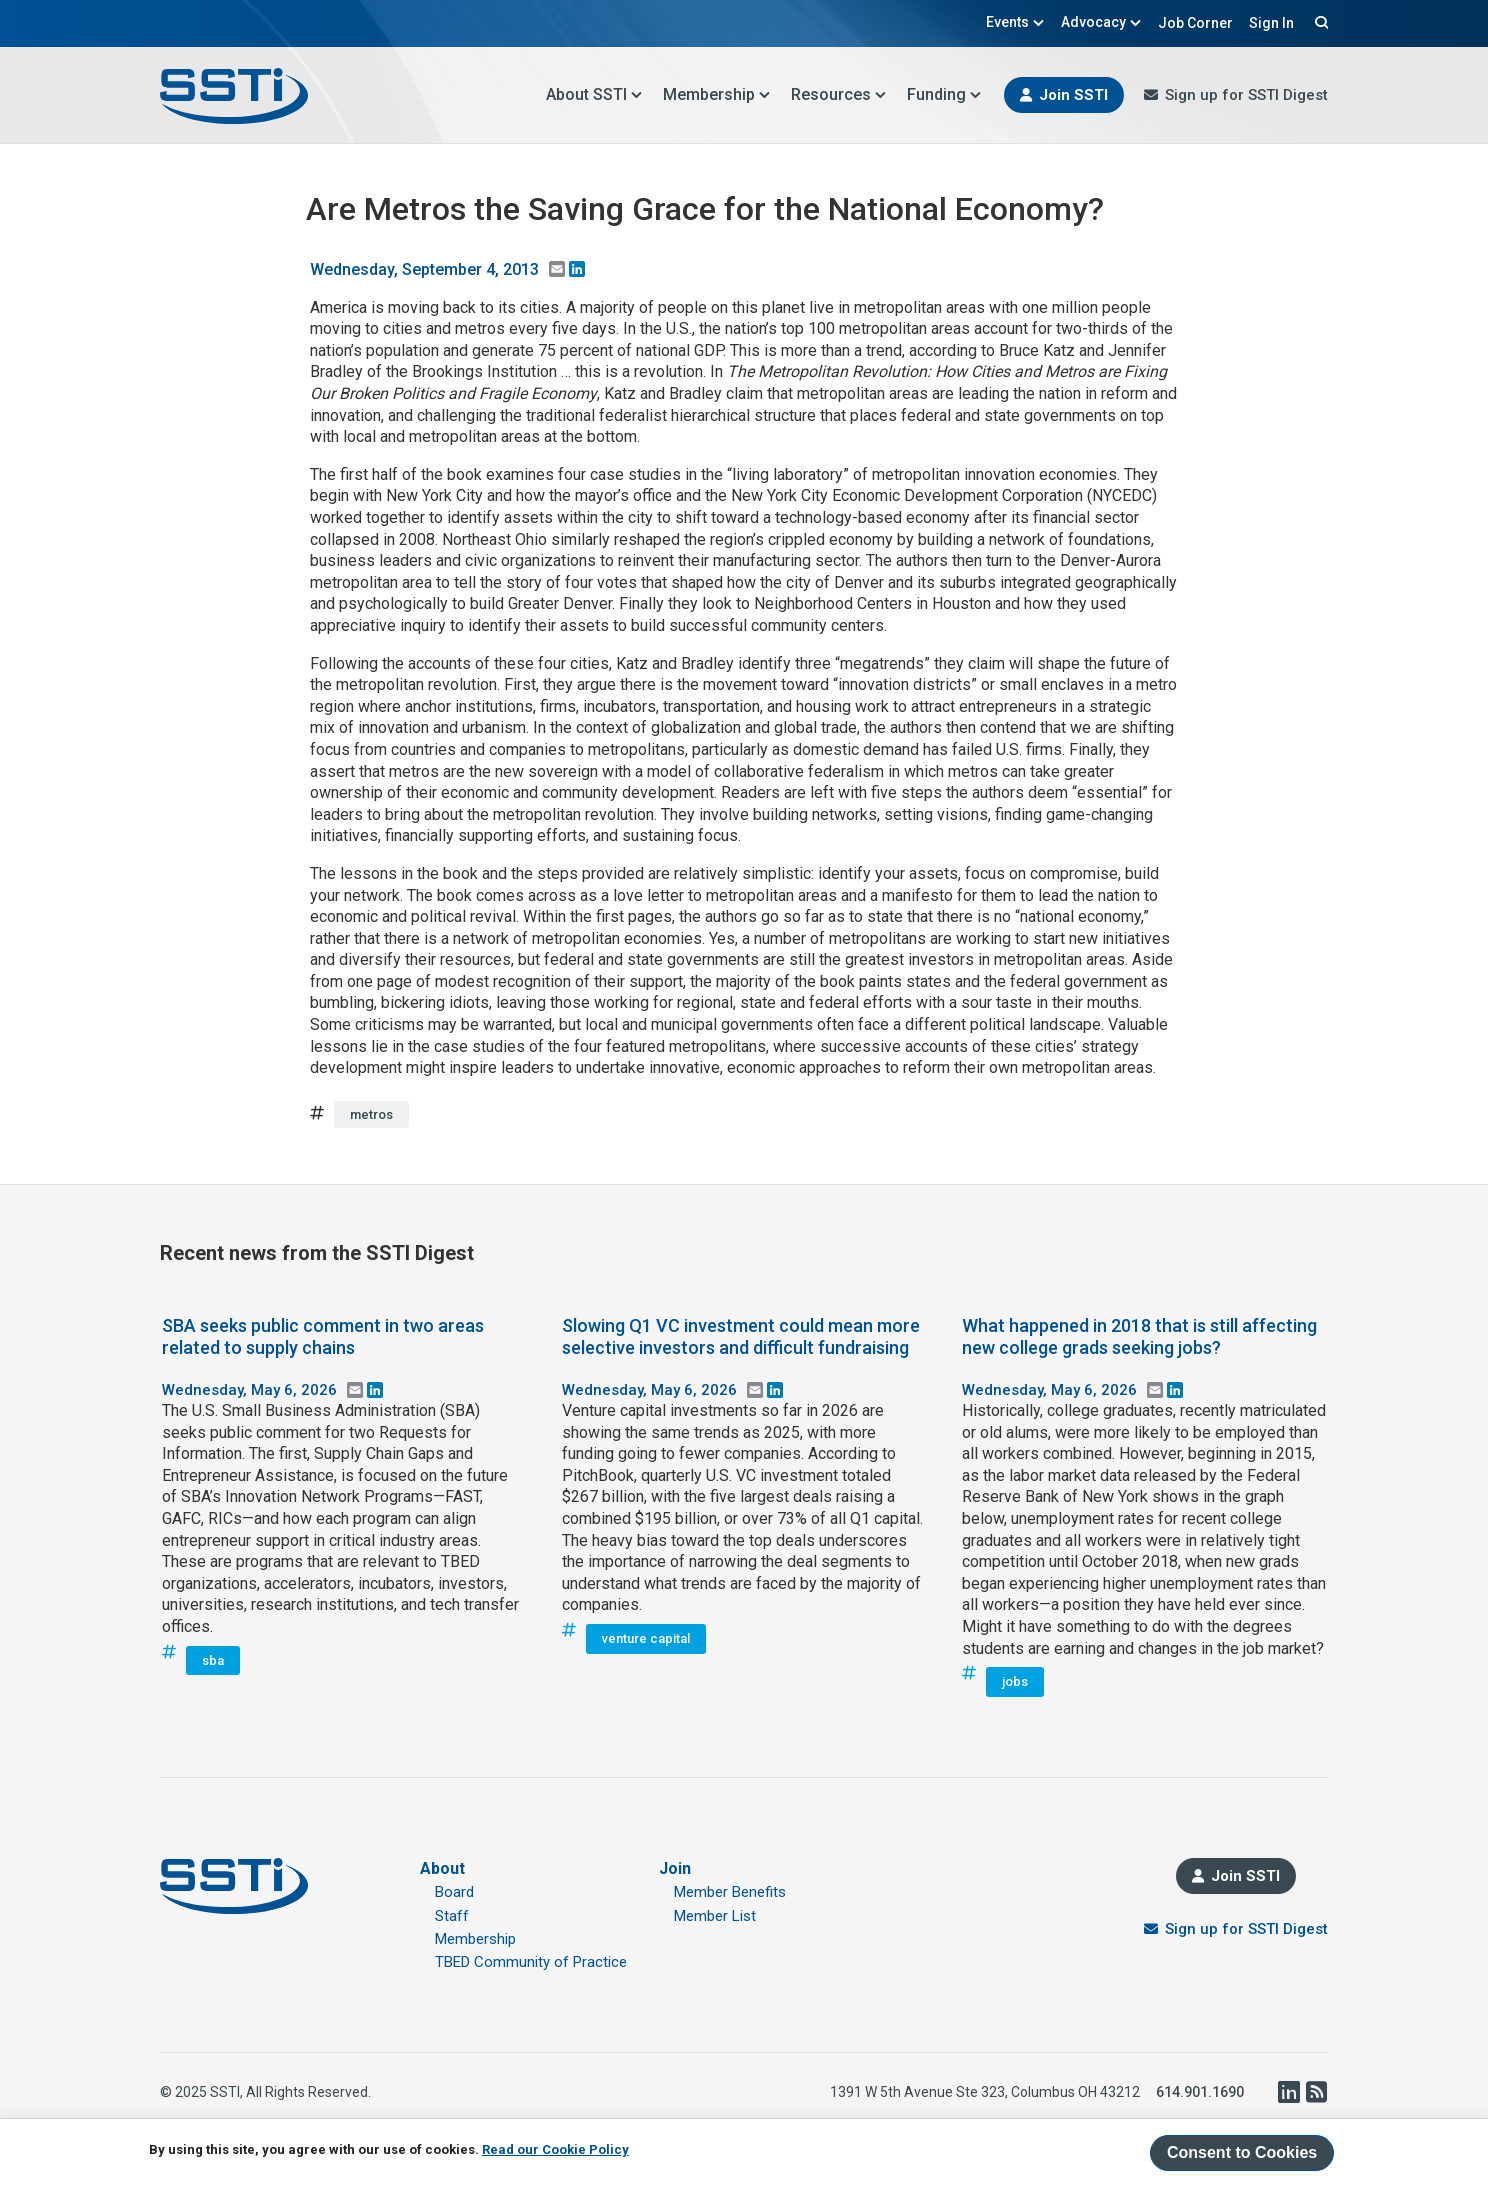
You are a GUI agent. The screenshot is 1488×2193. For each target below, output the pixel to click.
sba (213, 1660)
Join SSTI (1073, 95)
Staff (452, 1916)
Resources (839, 94)
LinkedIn (1288, 2092)
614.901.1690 (1200, 2092)
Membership (717, 94)
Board (454, 1892)
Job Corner (1195, 23)
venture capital (646, 1638)
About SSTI (594, 94)
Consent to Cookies (1242, 2152)
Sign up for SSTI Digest (1246, 95)
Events (1015, 22)
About (442, 1868)
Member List (715, 1916)
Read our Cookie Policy (555, 2149)
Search (1319, 22)
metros (371, 1114)
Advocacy (1101, 22)
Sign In (1271, 23)
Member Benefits (730, 1892)
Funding (944, 94)
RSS (1316, 2092)
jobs (1015, 1681)
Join (675, 1868)
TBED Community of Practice (531, 1962)
